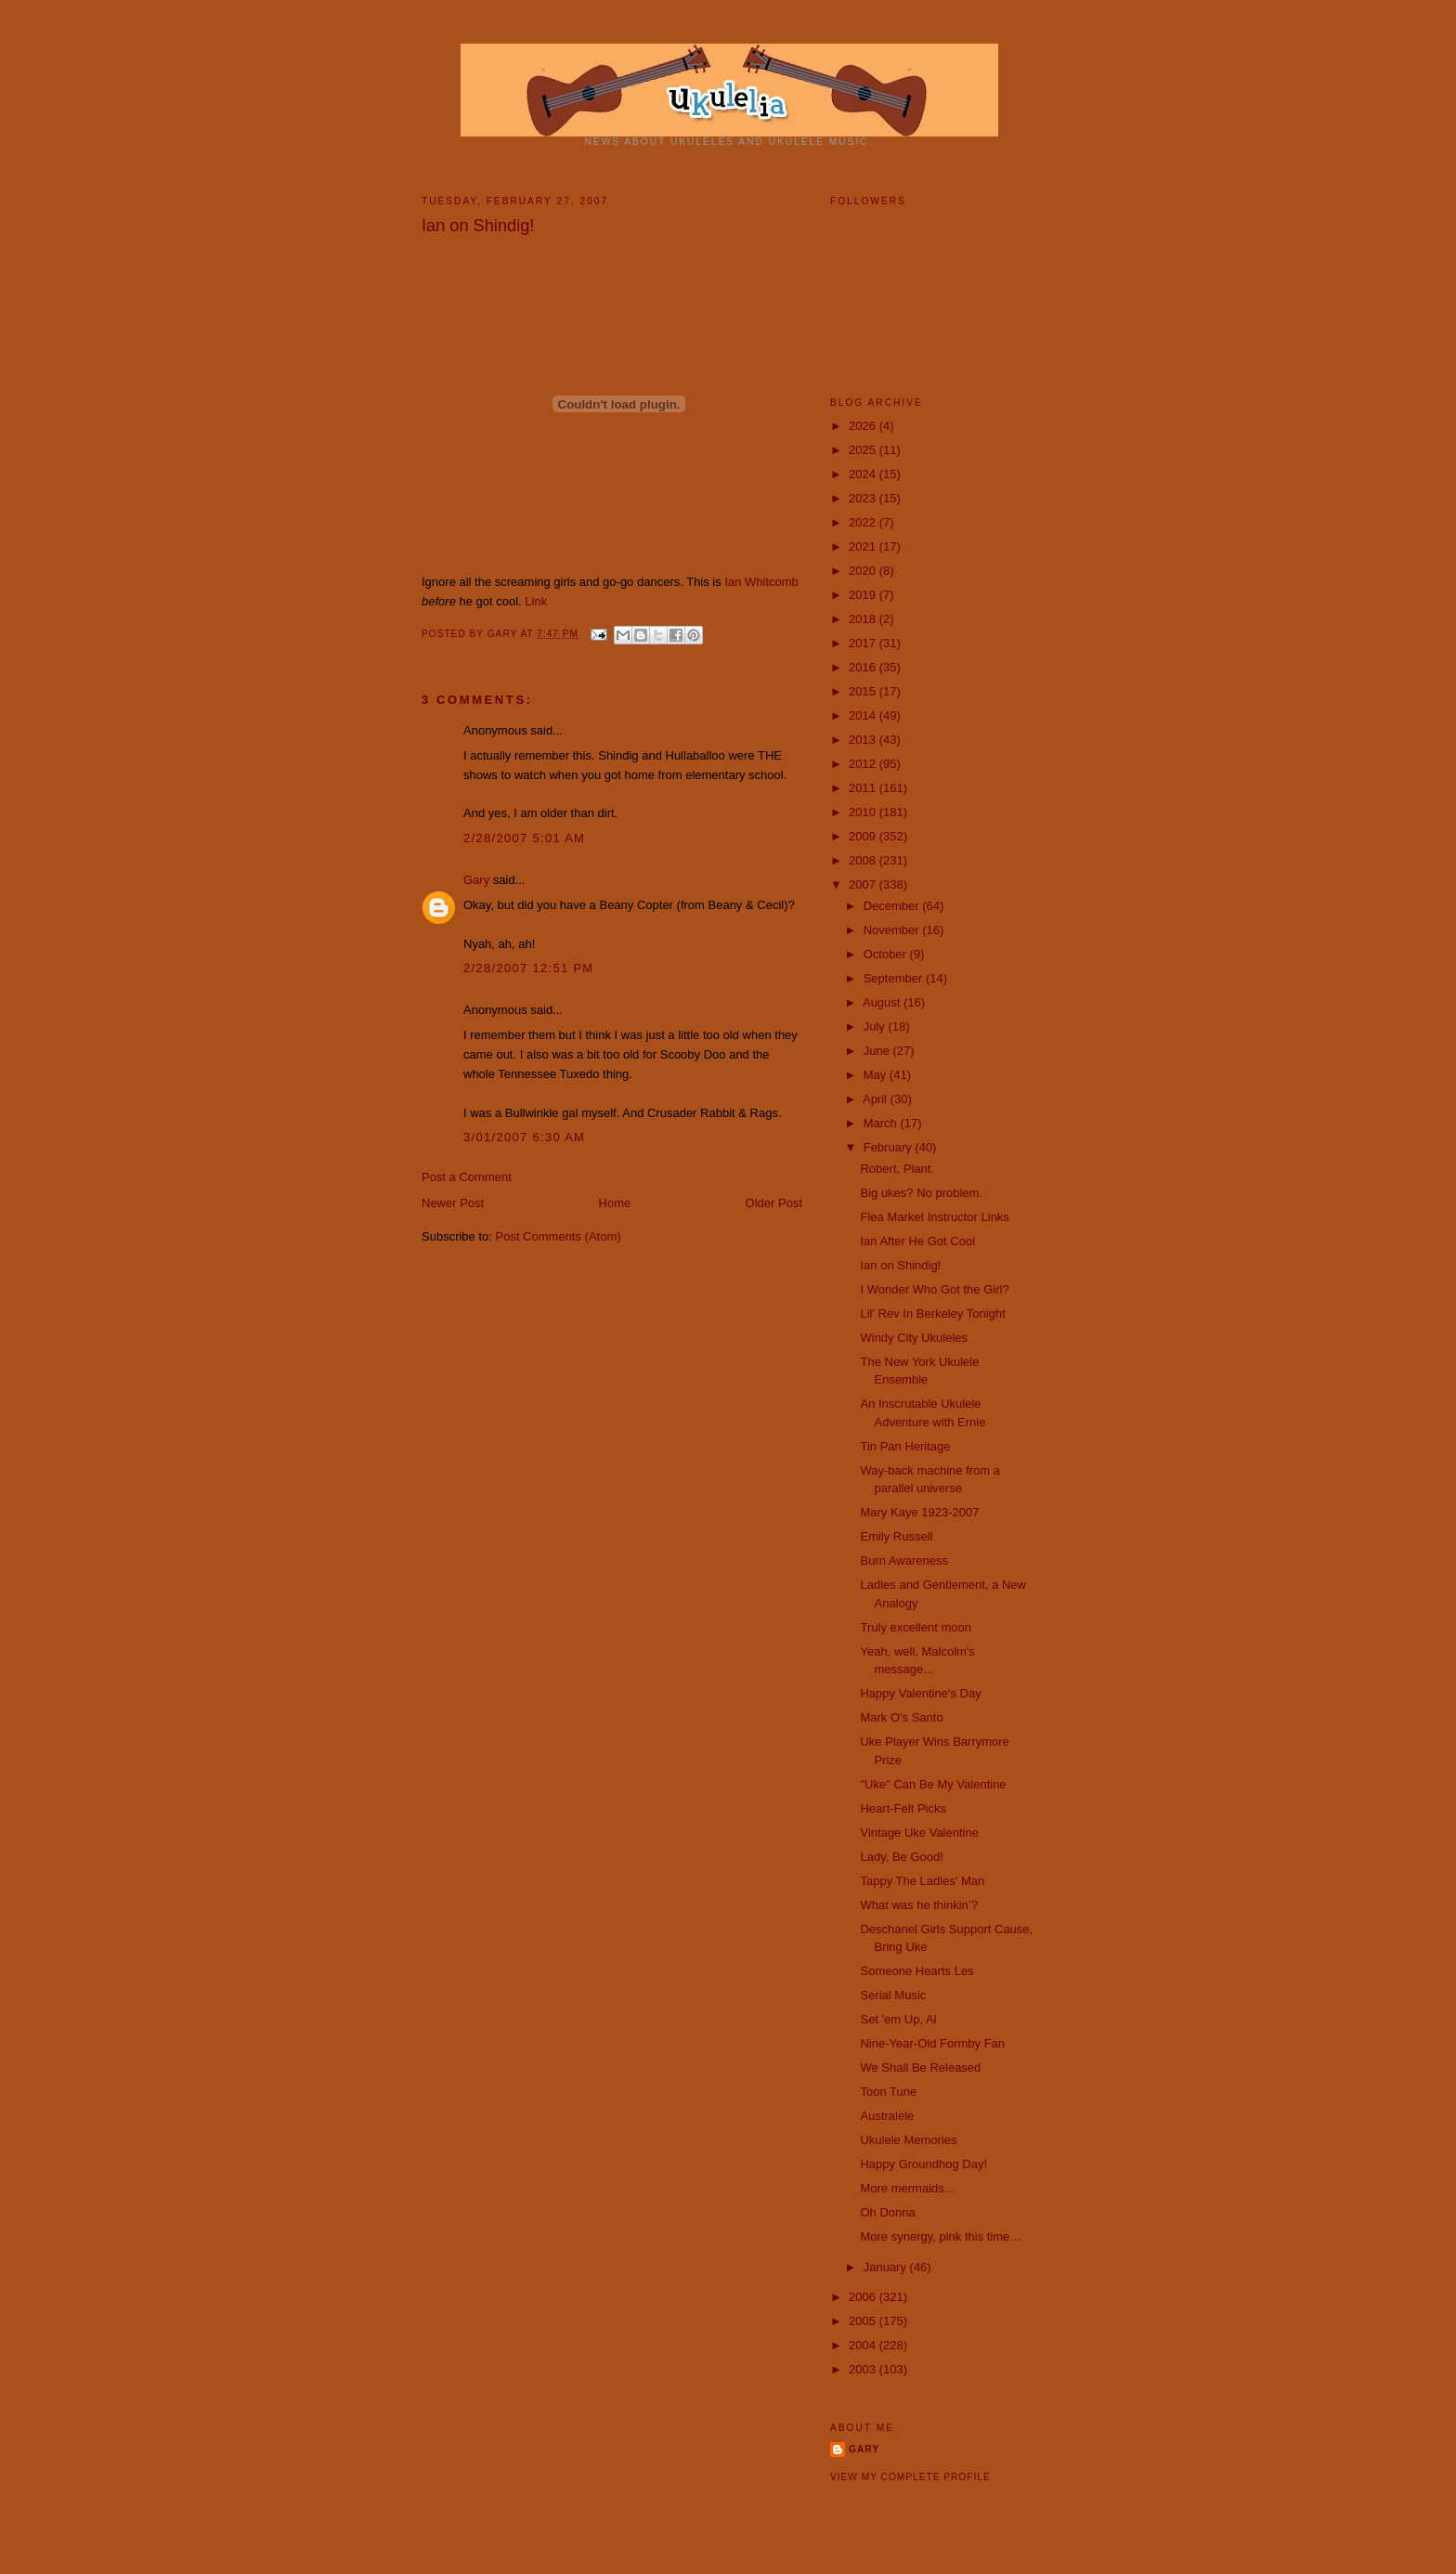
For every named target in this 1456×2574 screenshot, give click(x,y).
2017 (864, 643)
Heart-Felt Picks (902, 1808)
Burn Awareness (903, 1560)
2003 (864, 2369)
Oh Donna (887, 2212)
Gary (504, 634)
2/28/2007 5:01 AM (524, 838)
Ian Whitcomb (761, 582)
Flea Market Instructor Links (934, 1217)
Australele (887, 2116)
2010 (864, 812)
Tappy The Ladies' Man (922, 1881)
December (893, 906)
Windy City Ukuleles (914, 1338)
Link (536, 601)
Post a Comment (467, 1177)
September (895, 978)
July (876, 1027)
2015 (864, 691)
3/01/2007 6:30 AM (524, 1137)
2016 (864, 667)
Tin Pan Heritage (905, 1446)
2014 (864, 715)
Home (615, 1203)
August (883, 1002)
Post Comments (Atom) (558, 1236)
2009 (864, 836)
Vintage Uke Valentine (919, 1833)
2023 (864, 498)
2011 (864, 788)
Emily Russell (896, 1536)
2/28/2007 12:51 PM (528, 968)
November (893, 930)
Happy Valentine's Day (920, 1693)
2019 (864, 595)
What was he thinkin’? (918, 1905)
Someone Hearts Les (916, 1971)
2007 (864, 884)
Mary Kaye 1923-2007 (919, 1512)
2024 (864, 474)
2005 (864, 2321)
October (887, 954)
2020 (864, 571)
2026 (864, 426)
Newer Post (453, 1203)
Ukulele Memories (908, 2140)
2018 (864, 619)
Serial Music (893, 1995)
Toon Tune (888, 2092)
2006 (864, 2297)
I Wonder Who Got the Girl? (934, 1289)
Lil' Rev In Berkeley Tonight (932, 1313)
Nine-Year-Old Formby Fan (932, 2043)
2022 (864, 522)
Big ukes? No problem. (921, 1193)
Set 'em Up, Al (898, 2019)
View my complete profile (910, 2477)
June (878, 1051)
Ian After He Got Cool (917, 1241)
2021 (864, 546)
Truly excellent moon (915, 1627)
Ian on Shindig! (900, 1265)
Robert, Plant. (897, 1169)
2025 (864, 450)
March (882, 1123)
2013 (864, 740)
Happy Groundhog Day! (923, 2164)
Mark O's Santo (901, 1717)
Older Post (774, 1203)
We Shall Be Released (920, 2067)
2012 (864, 764)
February (890, 1147)
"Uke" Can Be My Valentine (933, 1784)
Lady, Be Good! (901, 1857)
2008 (864, 860)
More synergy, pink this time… (940, 2236)
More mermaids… (908, 2188)
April (876, 1099)
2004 (864, 2345)
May (877, 1075)
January (887, 2267)
